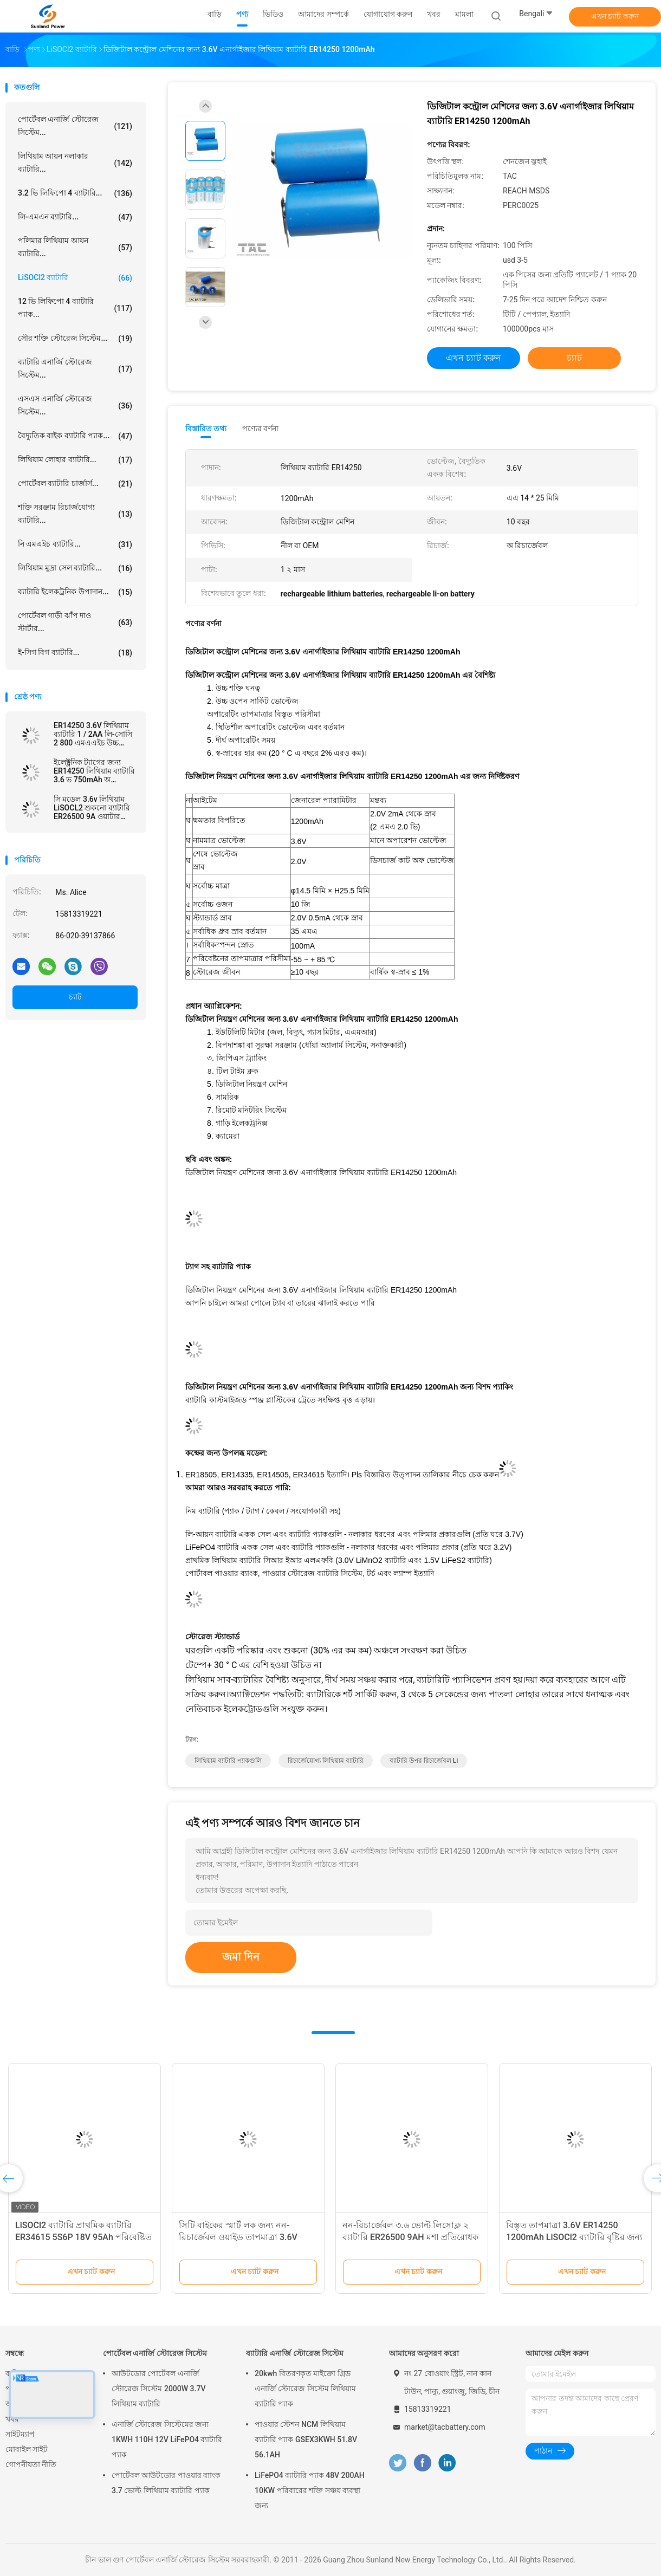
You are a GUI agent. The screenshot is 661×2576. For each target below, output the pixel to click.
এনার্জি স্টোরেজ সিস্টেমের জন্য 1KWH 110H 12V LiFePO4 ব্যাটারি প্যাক (167, 2439)
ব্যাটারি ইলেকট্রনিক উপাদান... (75, 592)
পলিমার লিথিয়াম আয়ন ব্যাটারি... (75, 247)
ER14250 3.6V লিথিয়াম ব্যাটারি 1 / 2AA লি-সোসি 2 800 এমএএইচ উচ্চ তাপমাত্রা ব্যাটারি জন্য (93, 734)
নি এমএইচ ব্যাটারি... (75, 544)
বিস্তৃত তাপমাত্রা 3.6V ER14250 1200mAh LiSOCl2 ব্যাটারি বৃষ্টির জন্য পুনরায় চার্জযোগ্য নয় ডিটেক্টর (574, 2237)
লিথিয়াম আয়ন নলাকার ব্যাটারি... (75, 162)
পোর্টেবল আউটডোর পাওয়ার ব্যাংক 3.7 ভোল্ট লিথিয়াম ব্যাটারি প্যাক (166, 2483)
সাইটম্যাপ (20, 2434)
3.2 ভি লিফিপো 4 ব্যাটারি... (75, 193)
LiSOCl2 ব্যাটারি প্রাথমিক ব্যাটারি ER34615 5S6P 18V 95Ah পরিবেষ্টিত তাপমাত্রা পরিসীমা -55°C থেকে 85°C (83, 2237)
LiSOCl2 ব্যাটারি (75, 277)
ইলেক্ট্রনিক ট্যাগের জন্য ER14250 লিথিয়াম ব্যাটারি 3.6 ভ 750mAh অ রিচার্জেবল (94, 771)
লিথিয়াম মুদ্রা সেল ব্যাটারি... (75, 568)
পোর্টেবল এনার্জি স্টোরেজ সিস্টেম (155, 2353)
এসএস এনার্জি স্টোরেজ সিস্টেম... (75, 405)
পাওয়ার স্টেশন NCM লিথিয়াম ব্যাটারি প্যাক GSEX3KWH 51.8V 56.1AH (306, 2439)
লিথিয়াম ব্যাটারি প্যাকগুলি (228, 1760)
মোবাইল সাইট (26, 2449)
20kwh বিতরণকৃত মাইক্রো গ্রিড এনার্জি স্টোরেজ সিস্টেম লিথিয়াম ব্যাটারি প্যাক (305, 2388)
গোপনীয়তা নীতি (30, 2464)
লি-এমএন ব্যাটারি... (75, 217)
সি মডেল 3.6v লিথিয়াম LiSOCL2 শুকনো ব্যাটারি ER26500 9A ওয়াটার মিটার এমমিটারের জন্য (92, 808)
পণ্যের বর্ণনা (260, 428)
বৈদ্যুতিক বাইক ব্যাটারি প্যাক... (75, 436)
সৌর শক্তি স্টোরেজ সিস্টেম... (75, 338)
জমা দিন (241, 1956)
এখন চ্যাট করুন (615, 16)
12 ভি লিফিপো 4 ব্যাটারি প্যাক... (75, 308)
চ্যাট (75, 996)
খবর (12, 2419)
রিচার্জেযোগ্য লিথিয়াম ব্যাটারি (326, 1760)
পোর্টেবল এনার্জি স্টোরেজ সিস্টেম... (75, 126)
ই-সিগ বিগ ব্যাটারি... (75, 652)
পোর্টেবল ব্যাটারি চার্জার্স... (75, 483)
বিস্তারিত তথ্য (206, 428)
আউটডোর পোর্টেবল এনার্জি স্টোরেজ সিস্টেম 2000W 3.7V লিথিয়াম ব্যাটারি (158, 2388)
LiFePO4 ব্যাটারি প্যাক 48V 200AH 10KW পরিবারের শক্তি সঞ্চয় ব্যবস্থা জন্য (310, 2490)
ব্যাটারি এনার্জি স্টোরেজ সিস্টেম (295, 2353)
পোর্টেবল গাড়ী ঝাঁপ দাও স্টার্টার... (75, 622)
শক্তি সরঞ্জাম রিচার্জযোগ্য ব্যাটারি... (75, 513)
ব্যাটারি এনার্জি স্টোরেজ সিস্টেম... (75, 368)
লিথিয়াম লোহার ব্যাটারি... (75, 460)
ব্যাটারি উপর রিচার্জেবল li (424, 1760)
